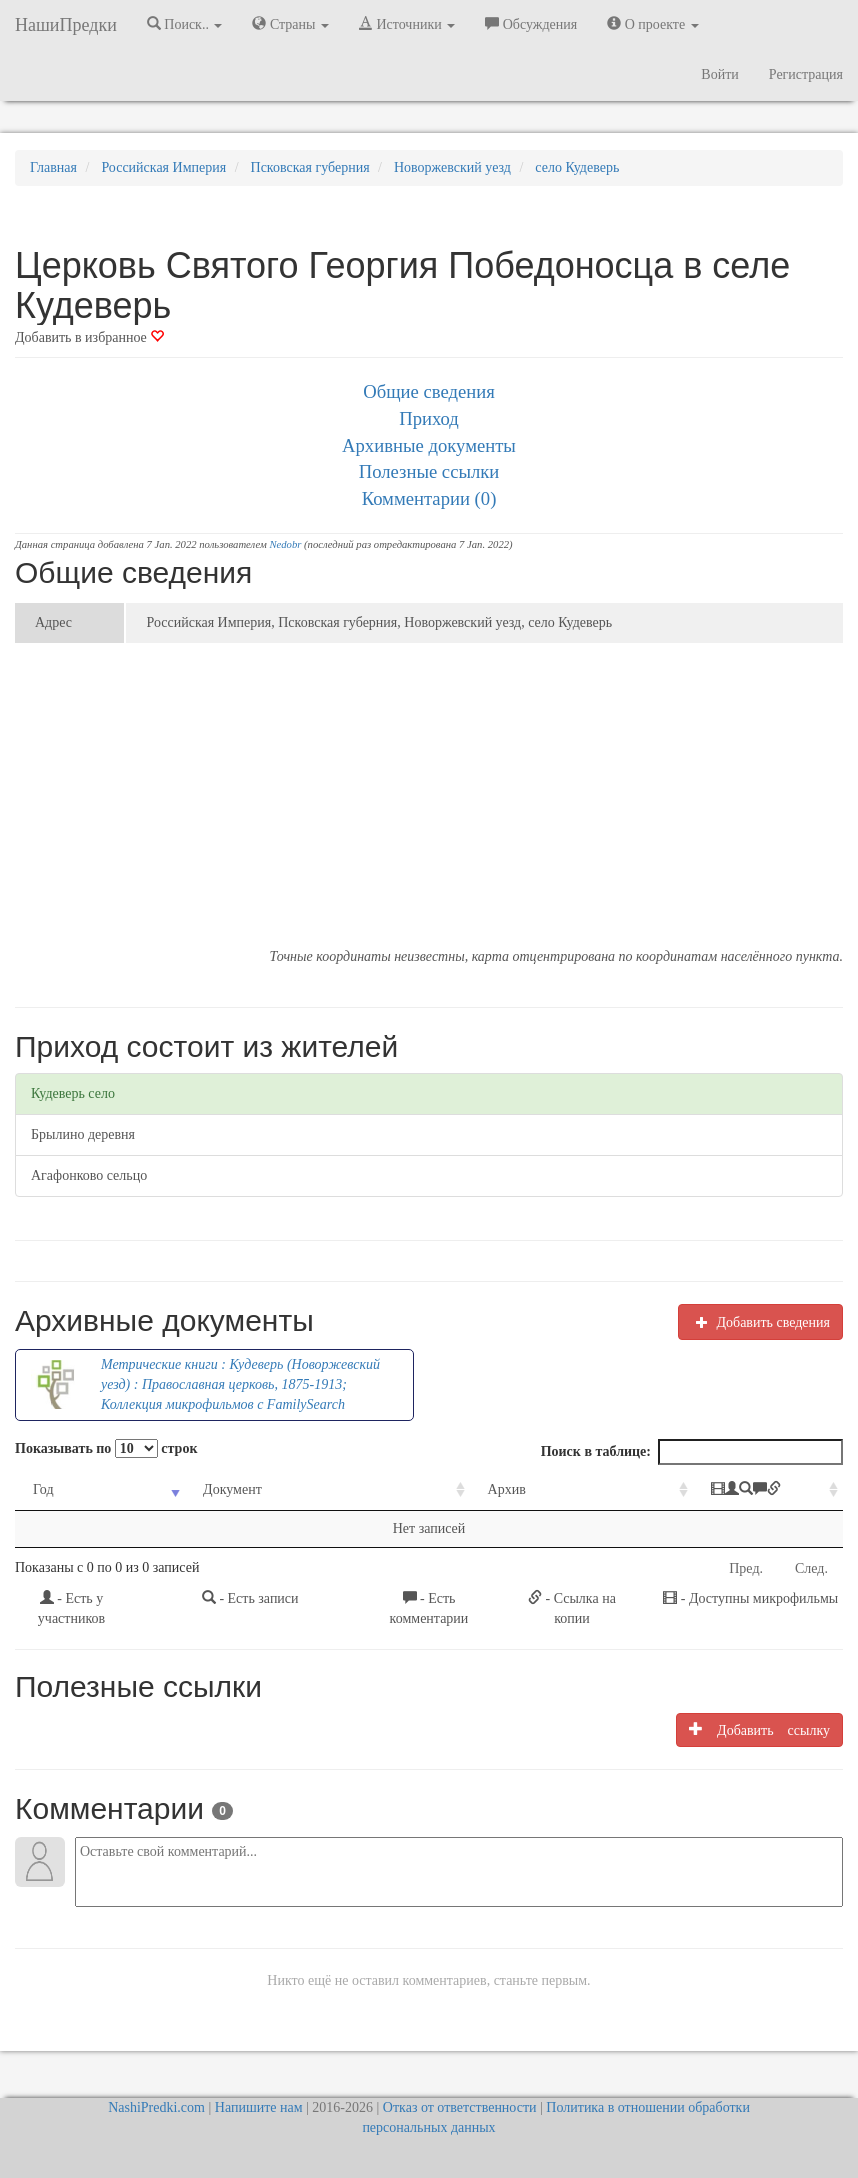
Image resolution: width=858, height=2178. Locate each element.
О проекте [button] (652, 24)
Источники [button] (407, 24)
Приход (429, 418)
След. (811, 1568)
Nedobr (285, 544)
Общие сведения (429, 391)
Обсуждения (531, 24)
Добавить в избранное (89, 337)
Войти (719, 74)
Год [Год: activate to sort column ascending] (43, 1489)
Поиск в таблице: (692, 1452)
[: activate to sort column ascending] (710, 1490)
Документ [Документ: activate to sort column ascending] (203, 1489)
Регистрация (806, 74)
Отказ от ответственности (460, 2107)
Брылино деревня (83, 1134)
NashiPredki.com (156, 2107)
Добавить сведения (760, 1322)
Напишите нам (259, 2107)
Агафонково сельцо (89, 1175)
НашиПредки (66, 25)
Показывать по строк (106, 1448)
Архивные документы (429, 445)
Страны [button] (290, 24)
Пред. (746, 1568)
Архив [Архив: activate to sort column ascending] (430, 1489)
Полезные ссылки (429, 471)
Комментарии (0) (429, 498)
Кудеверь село (73, 1093)
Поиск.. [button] (185, 24)
